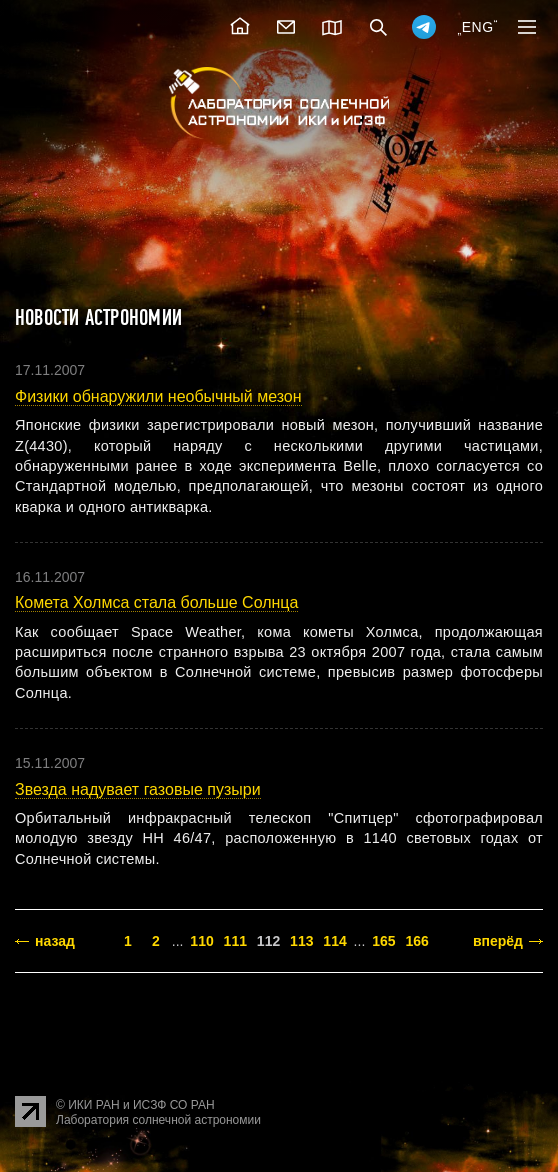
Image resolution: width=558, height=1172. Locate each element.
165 (383, 941)
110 (201, 941)
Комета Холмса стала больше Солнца (156, 602)
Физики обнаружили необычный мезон (158, 396)
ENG (478, 27)
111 (235, 941)
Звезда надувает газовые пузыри (138, 789)
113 (301, 941)
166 (416, 941)
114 (334, 941)
